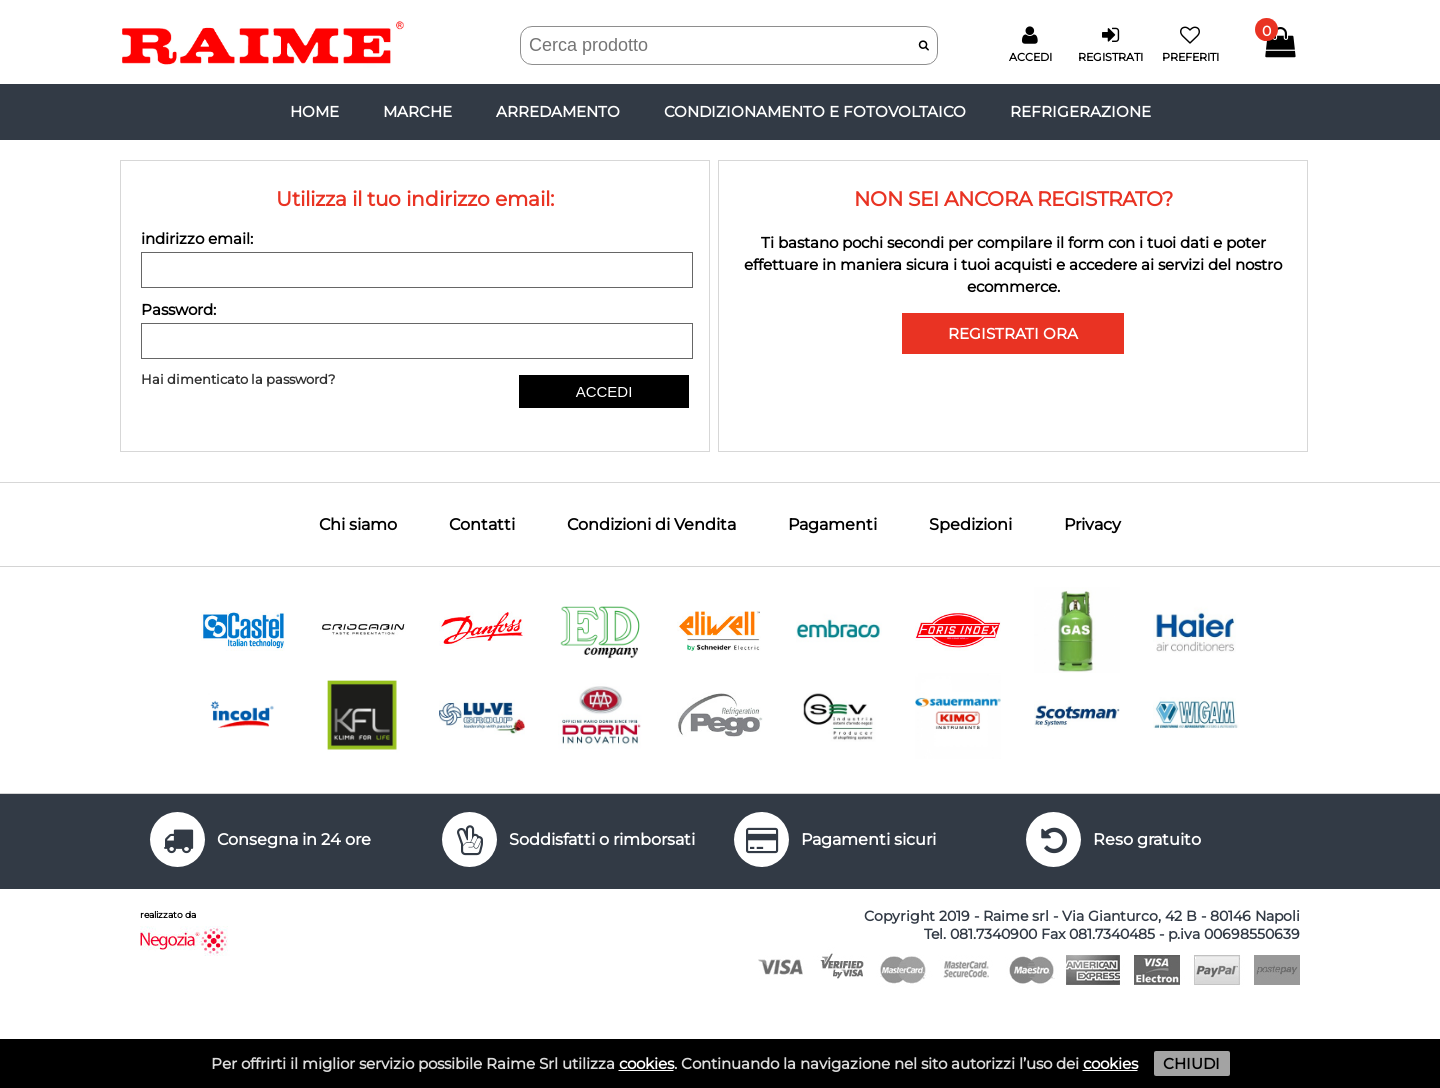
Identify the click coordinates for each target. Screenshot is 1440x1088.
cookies (646, 1063)
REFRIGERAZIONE (1080, 111)
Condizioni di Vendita (651, 524)
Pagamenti (832, 524)
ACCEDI (604, 391)
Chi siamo (358, 524)
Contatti (482, 524)
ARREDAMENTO (558, 111)
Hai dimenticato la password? (238, 379)
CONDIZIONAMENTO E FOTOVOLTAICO (815, 111)
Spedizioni (970, 524)
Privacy (1092, 524)
